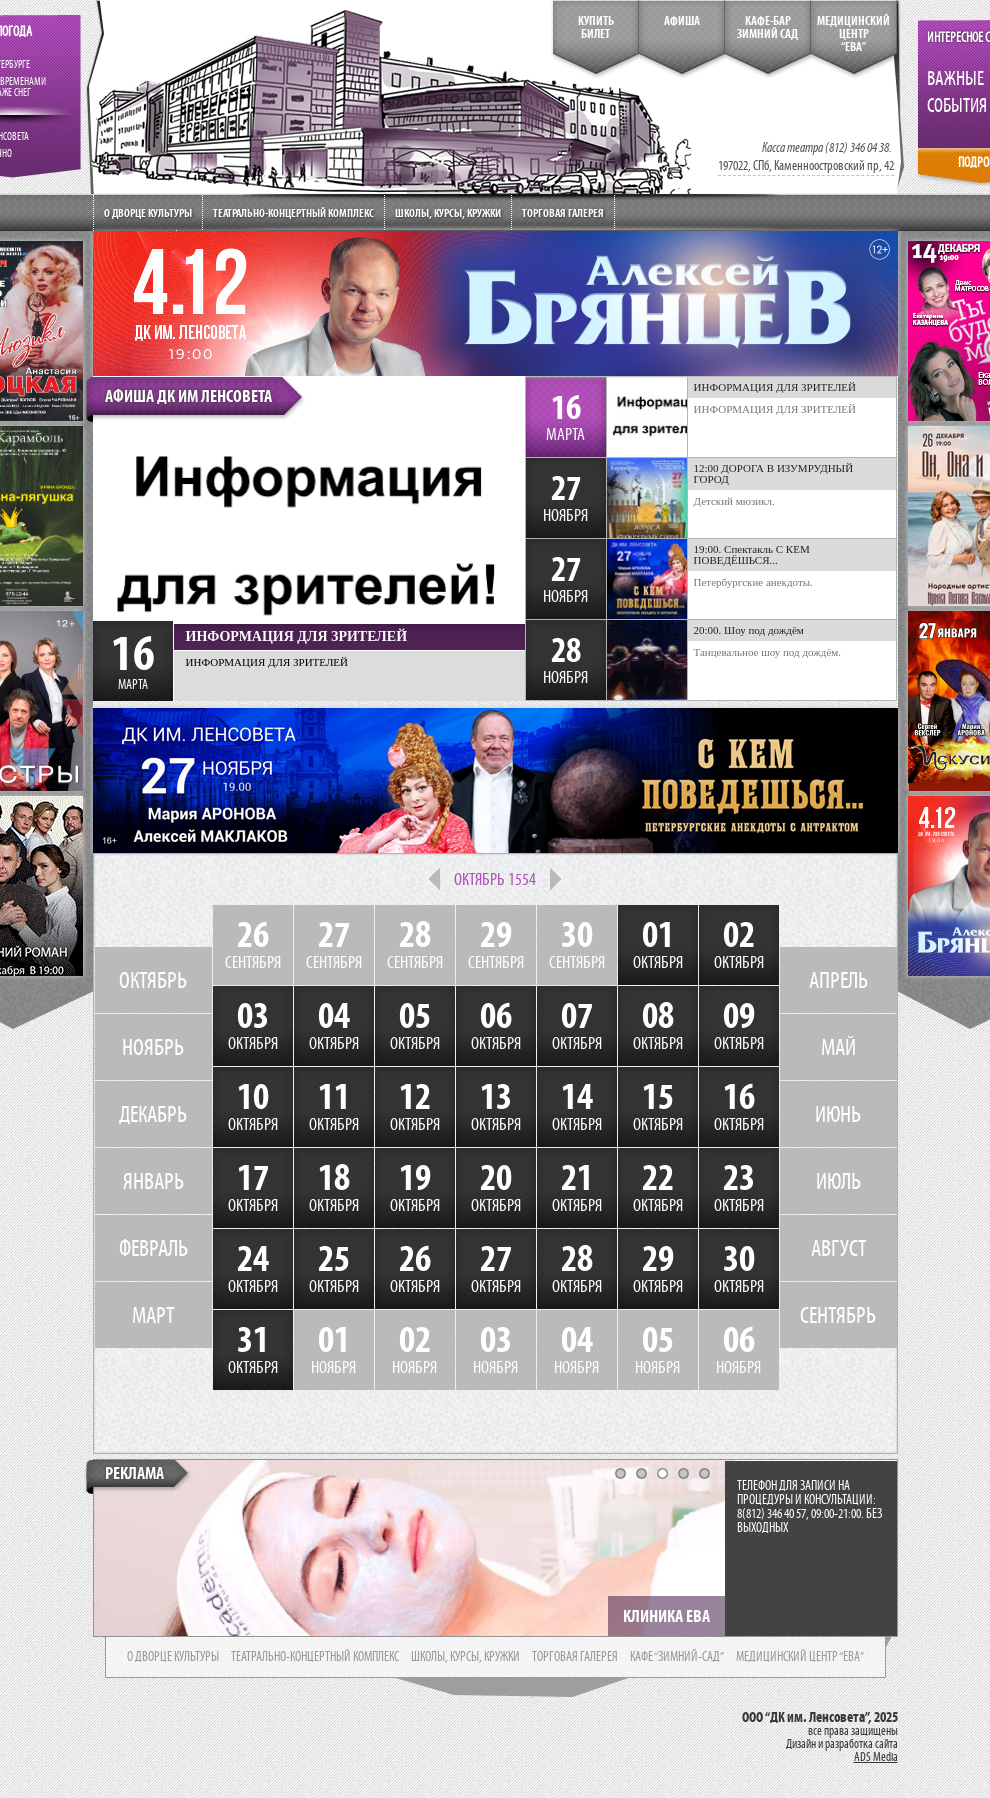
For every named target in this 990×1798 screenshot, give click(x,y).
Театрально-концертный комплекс (293, 212)
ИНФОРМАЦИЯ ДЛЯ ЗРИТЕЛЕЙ (775, 409)
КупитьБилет (596, 27)
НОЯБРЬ (153, 1047)
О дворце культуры (148, 212)
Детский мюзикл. (734, 501)
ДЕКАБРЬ (153, 1114)
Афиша (682, 21)
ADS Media (876, 1757)
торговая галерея (575, 1657)
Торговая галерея (563, 212)
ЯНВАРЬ (153, 1181)
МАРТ (153, 1315)
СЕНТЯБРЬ (838, 1315)
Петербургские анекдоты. (753, 582)
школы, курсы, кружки (465, 1657)
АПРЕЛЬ (838, 980)
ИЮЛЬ (838, 1181)
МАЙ (838, 1047)
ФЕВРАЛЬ (153, 1248)
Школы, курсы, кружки (448, 212)
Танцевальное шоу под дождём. (768, 652)
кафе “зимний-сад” (677, 1657)
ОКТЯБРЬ (153, 980)
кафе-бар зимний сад (767, 27)
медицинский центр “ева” (800, 1657)
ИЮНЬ (838, 1114)
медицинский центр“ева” (853, 34)
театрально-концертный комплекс (315, 1657)
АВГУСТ (838, 1248)
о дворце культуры (173, 1657)
